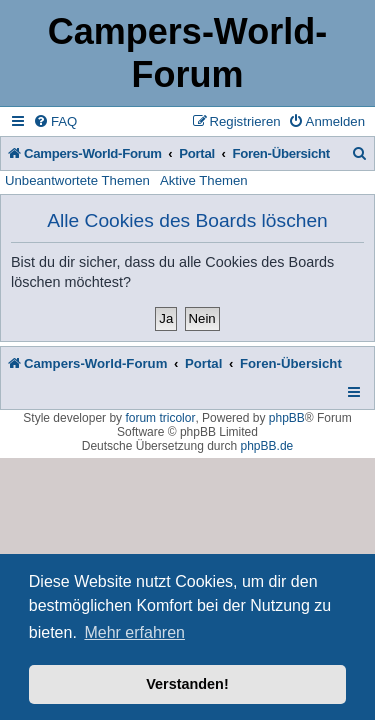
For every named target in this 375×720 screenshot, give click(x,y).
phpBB (287, 418)
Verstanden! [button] (187, 684)
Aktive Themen (204, 180)
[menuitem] (55, 121)
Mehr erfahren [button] (134, 632)
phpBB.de (267, 446)
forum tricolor (160, 418)
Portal (197, 153)
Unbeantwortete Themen (77, 180)
